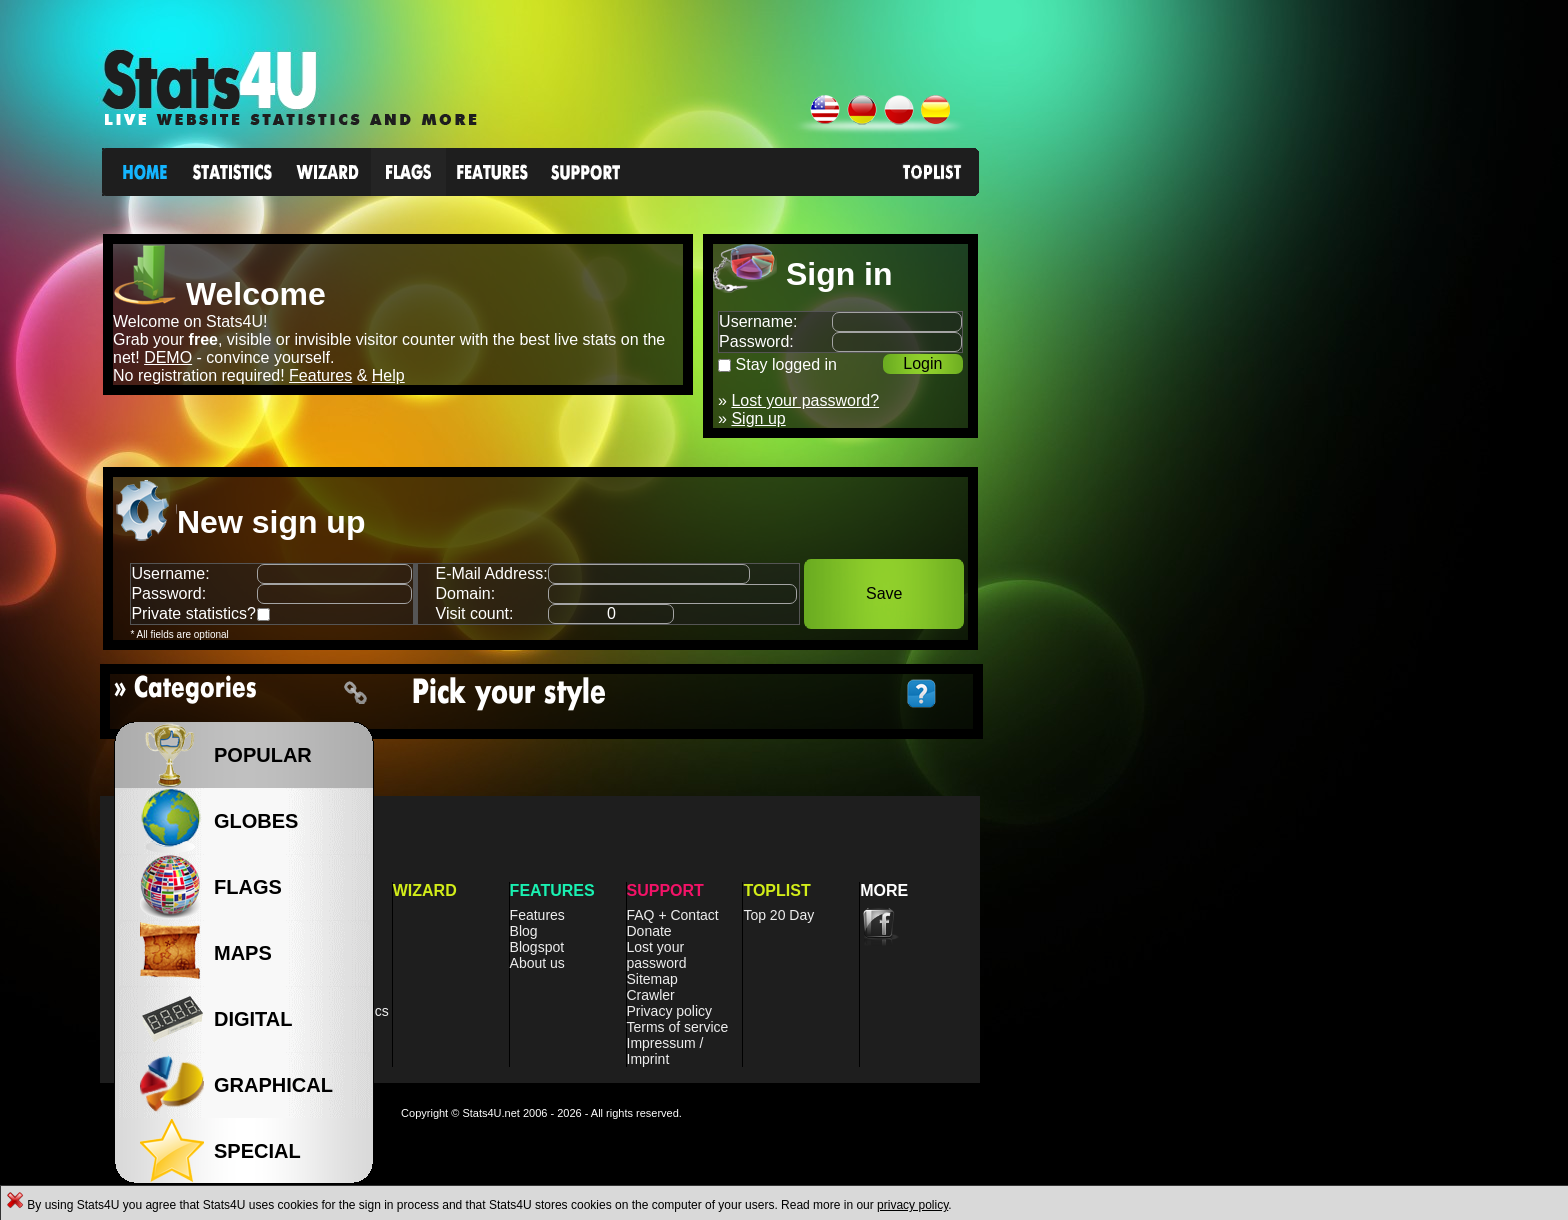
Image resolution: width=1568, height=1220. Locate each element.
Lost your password (657, 955)
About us (537, 963)
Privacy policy (670, 1011)
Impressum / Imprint (665, 1051)
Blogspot (537, 947)
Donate (649, 931)
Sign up (758, 418)
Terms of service (678, 1027)
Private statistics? (193, 613)
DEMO (168, 357)
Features (320, 375)
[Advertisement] (1175, 449)
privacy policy (912, 1205)
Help (388, 375)
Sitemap (652, 979)
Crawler (651, 995)
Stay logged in (786, 364)
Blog (524, 931)
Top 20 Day (778, 915)
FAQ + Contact (673, 915)
